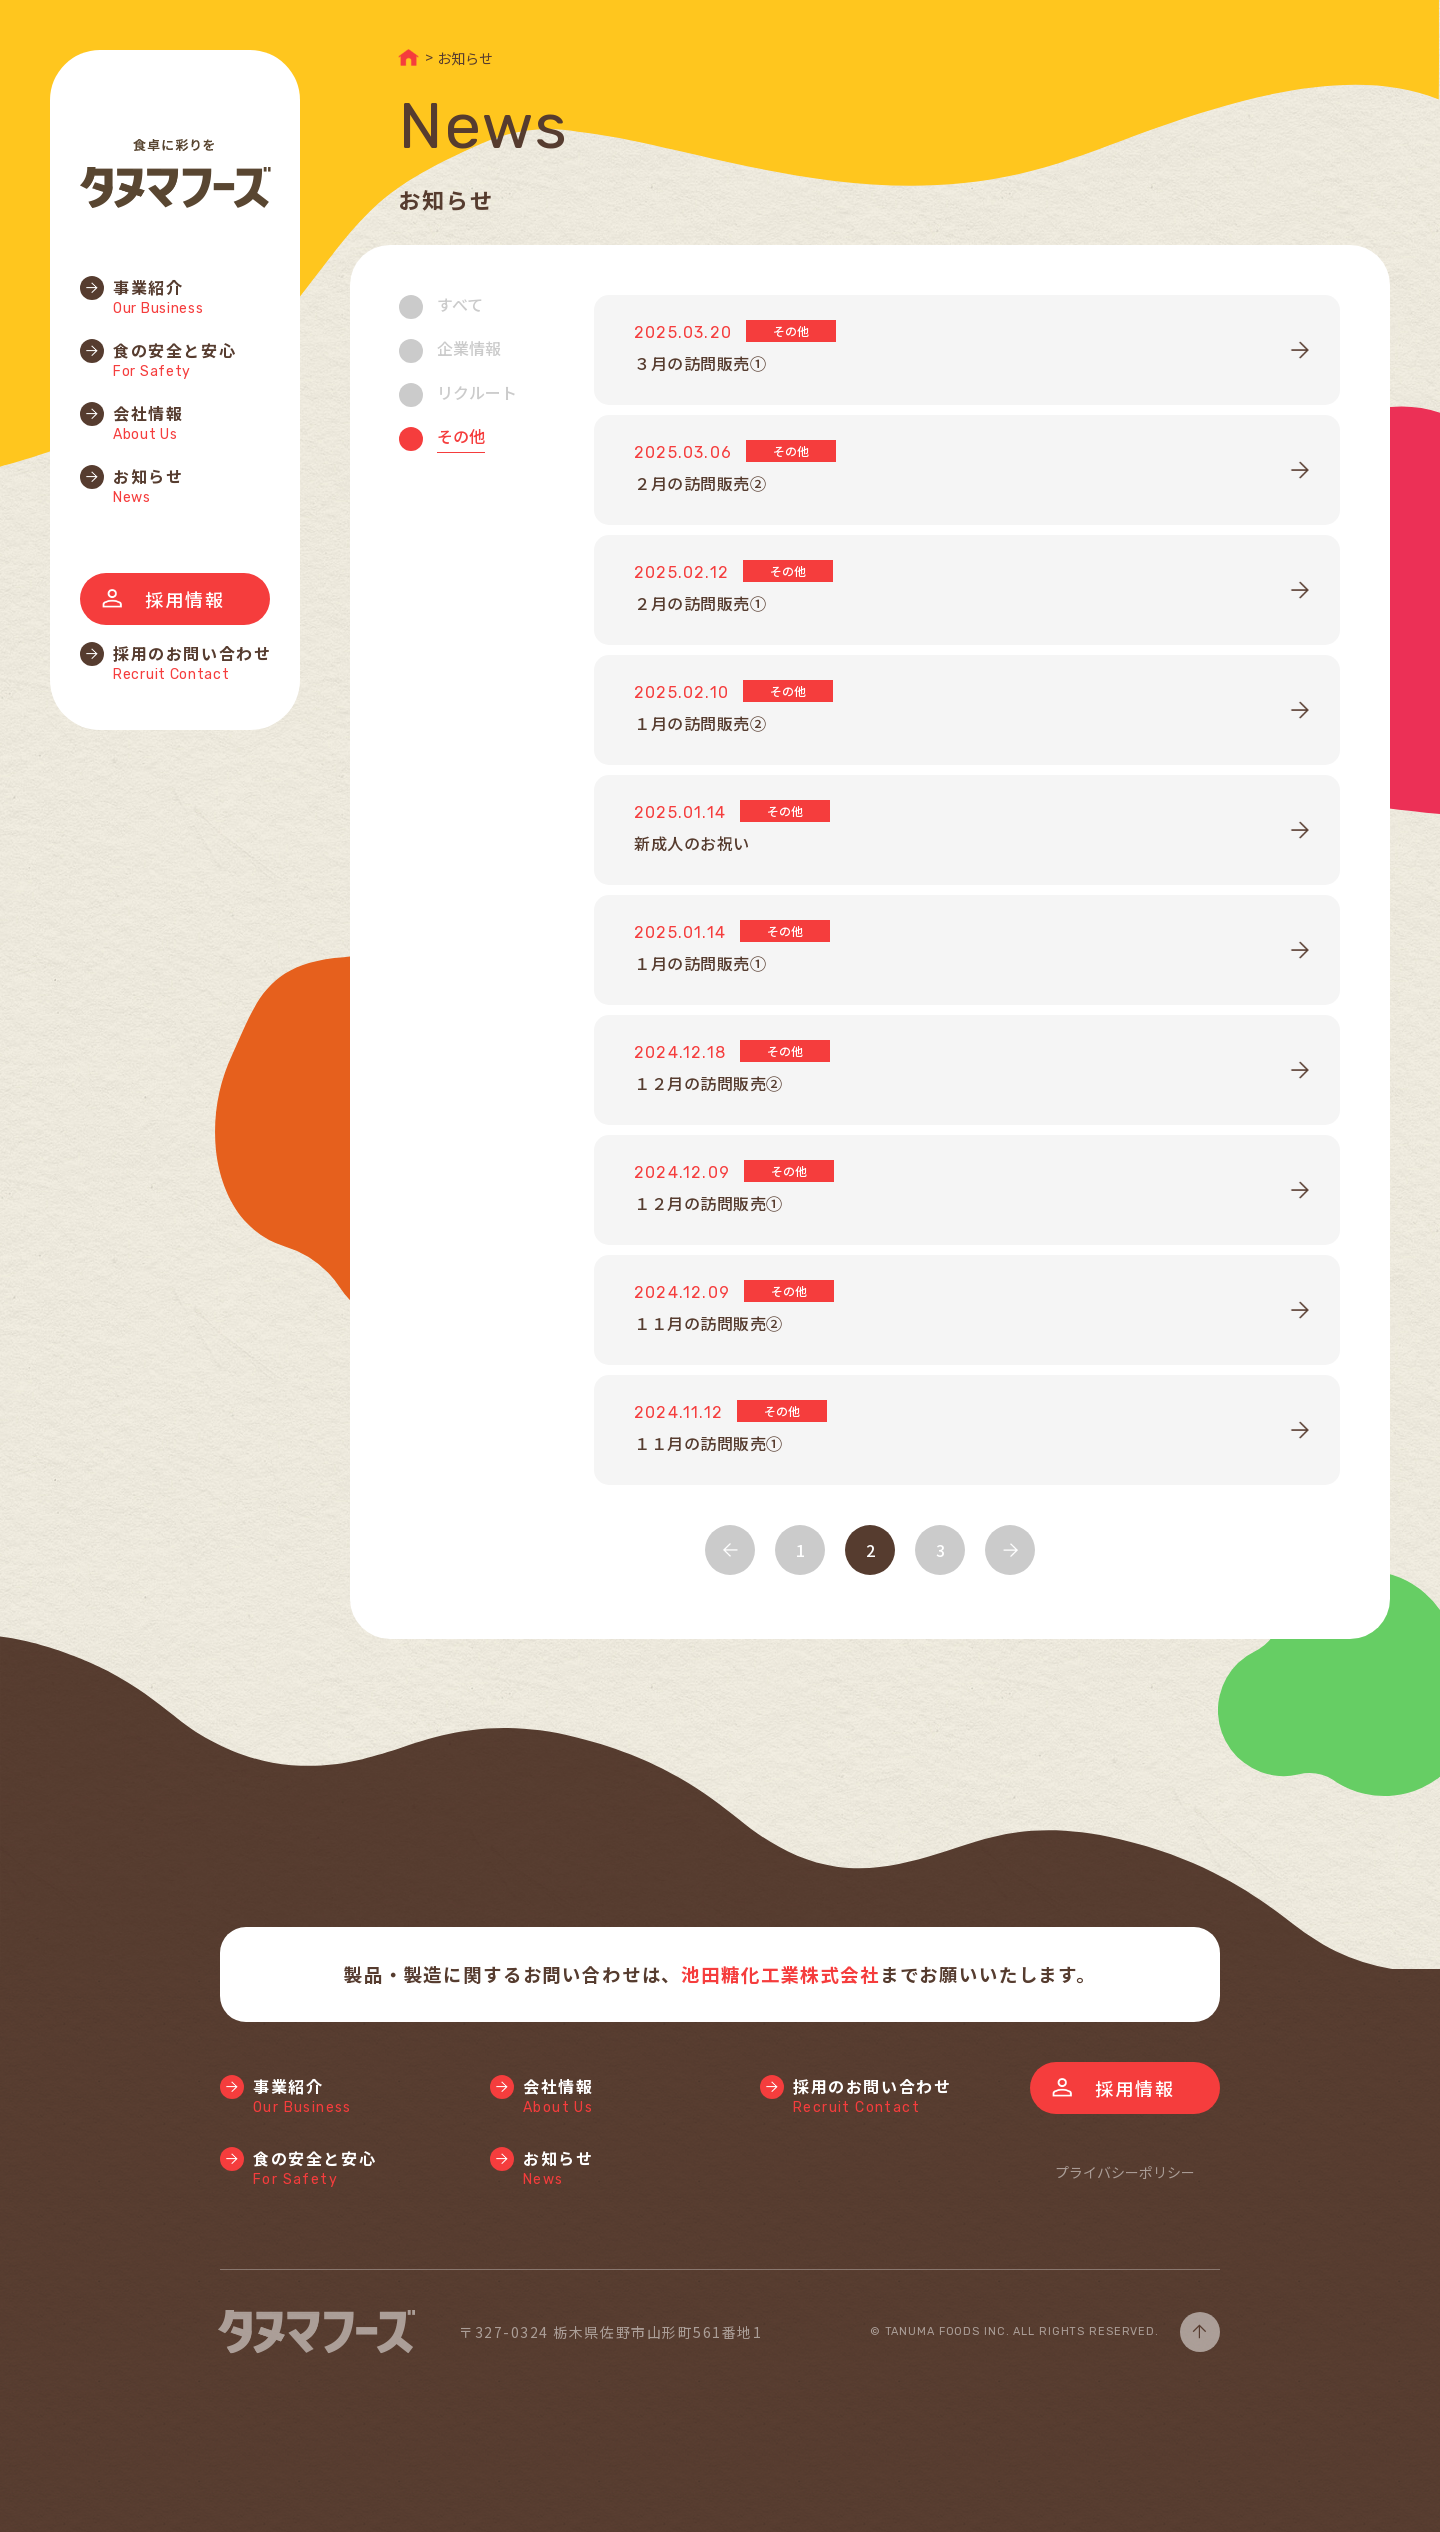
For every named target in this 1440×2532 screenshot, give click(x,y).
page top (1200, 2332)
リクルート (477, 392)
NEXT (1010, 1550)
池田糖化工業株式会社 (780, 1974)
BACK (730, 1550)
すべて (460, 304)
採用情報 (184, 599)
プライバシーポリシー (1125, 2172)
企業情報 (469, 348)
